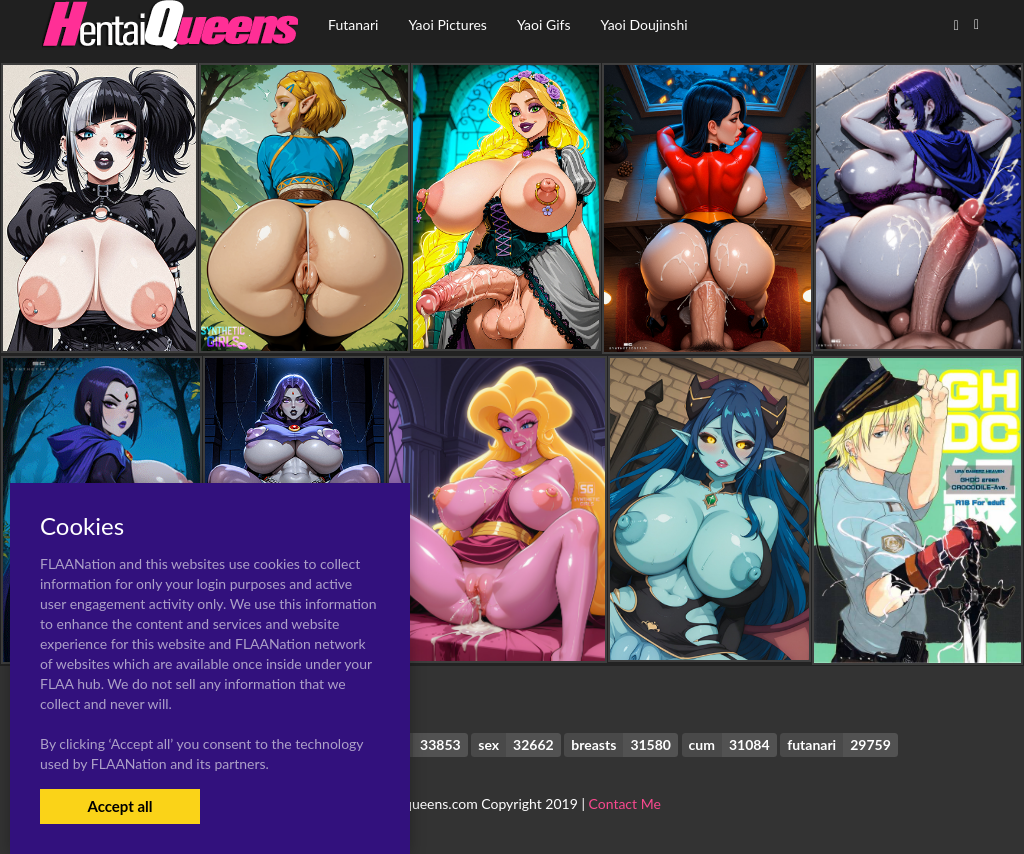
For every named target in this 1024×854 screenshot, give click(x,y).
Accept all (119, 806)
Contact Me (625, 803)
